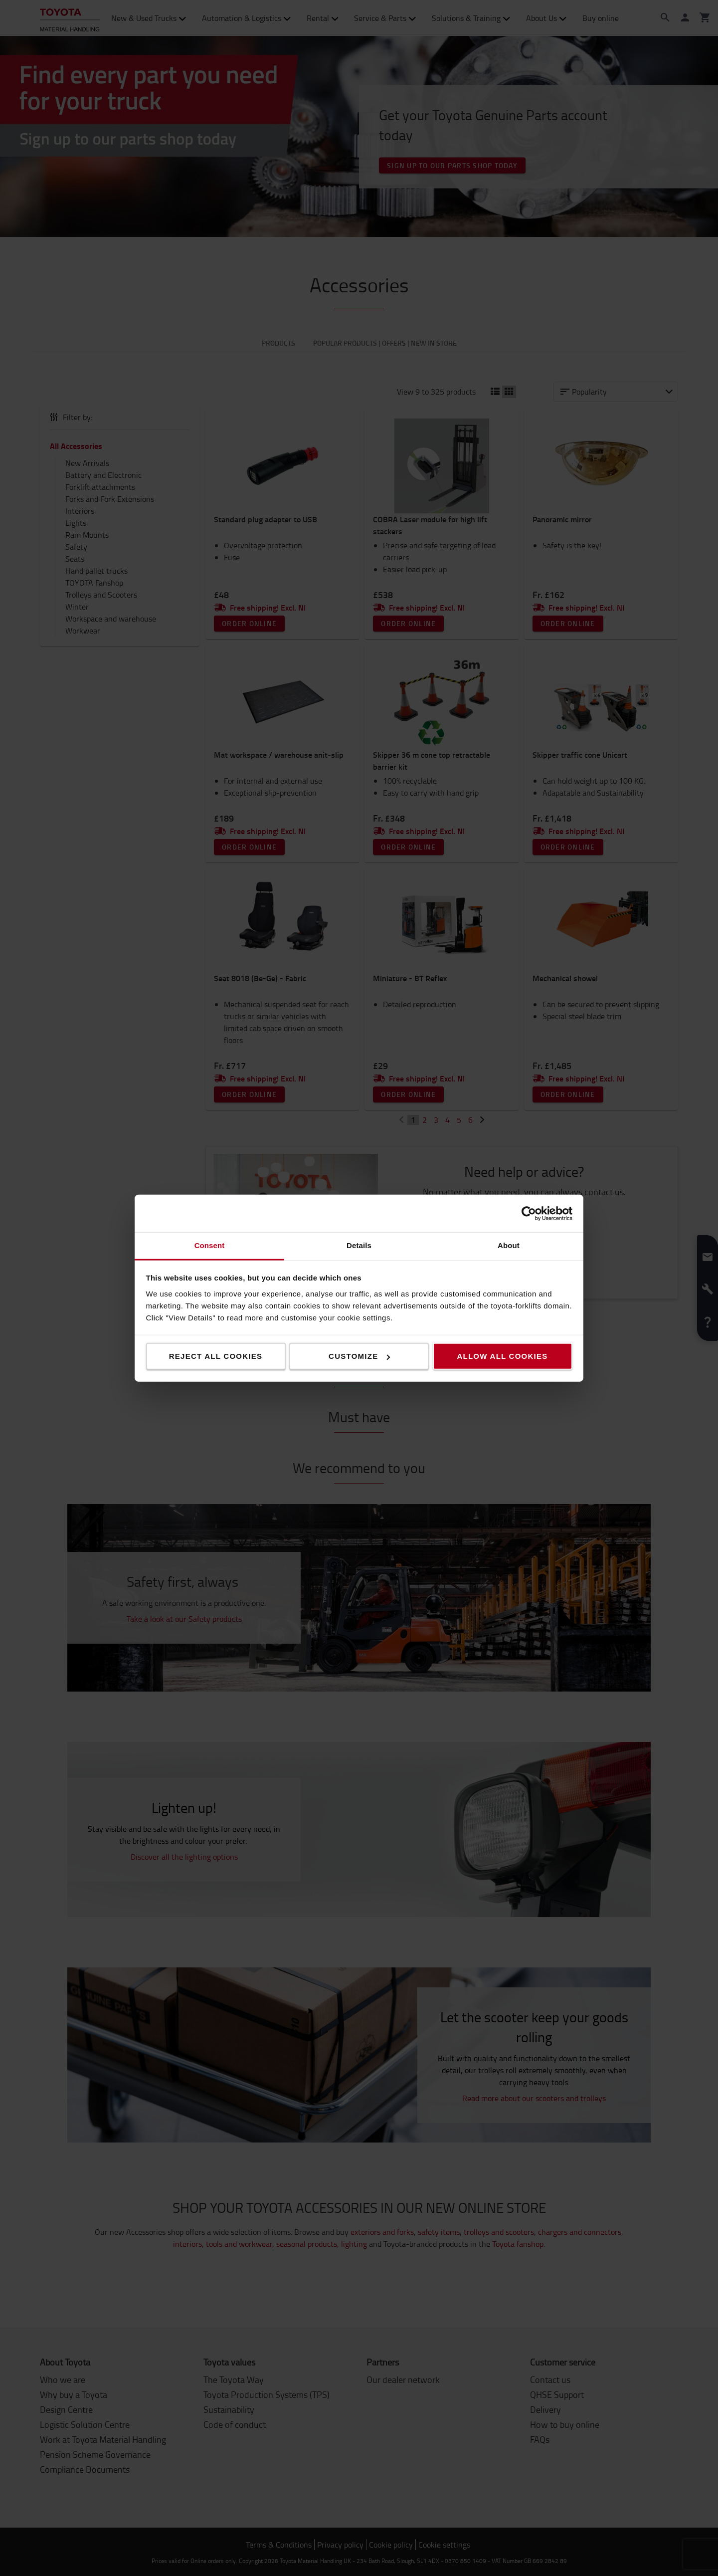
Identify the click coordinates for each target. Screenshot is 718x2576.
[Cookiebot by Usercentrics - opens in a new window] (528, 1213)
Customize (359, 1356)
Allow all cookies (502, 1356)
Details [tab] (359, 1245)
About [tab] (509, 1245)
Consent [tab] (209, 1245)
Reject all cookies (216, 1356)
